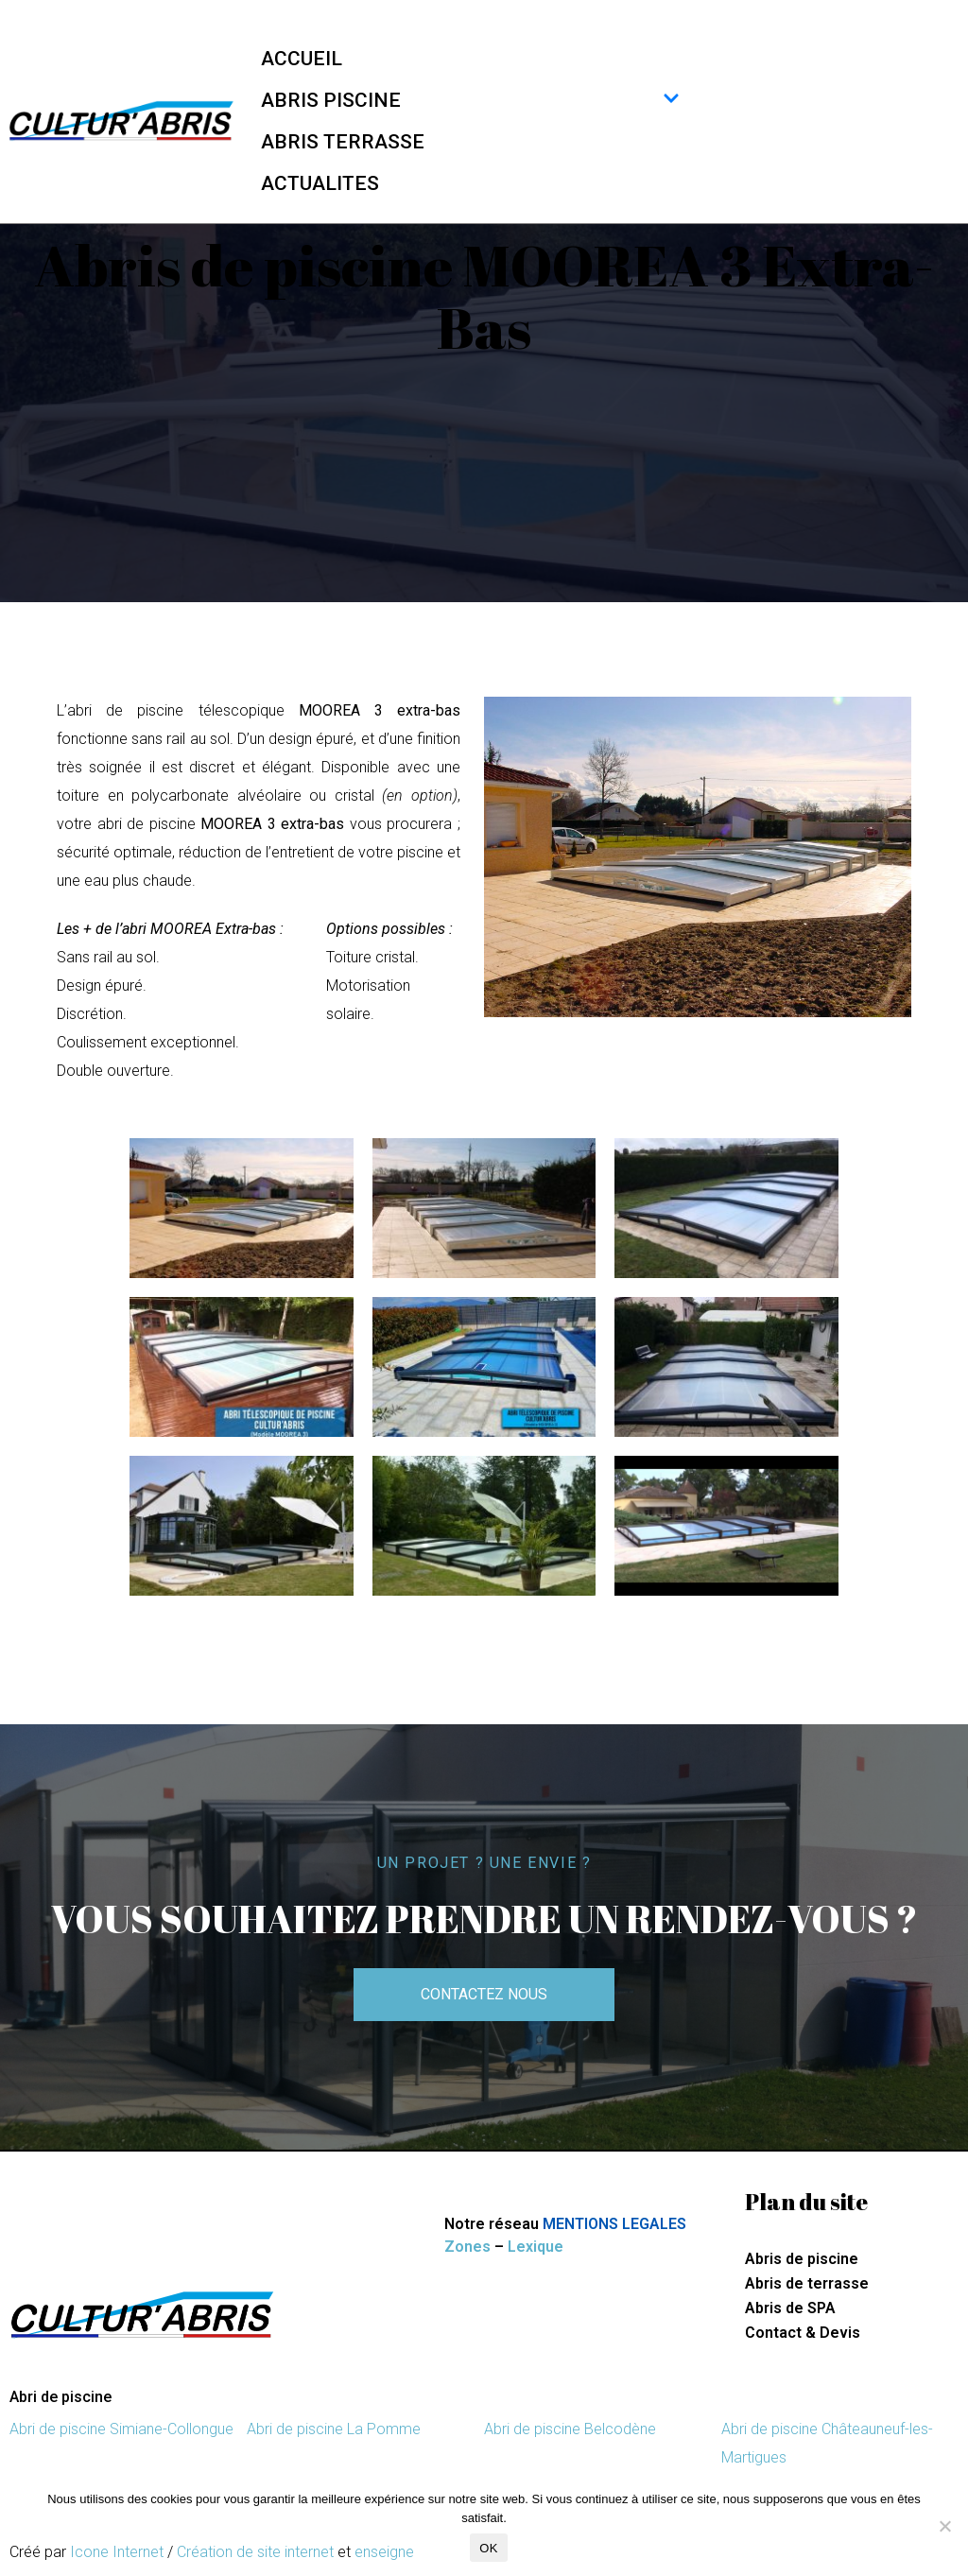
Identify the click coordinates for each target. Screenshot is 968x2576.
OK (488, 2548)
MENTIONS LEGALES (614, 2224)
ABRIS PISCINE (470, 100)
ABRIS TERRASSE (342, 141)
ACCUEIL (301, 58)
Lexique (535, 2247)
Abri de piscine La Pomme (334, 2429)
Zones (467, 2247)
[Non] (944, 2525)
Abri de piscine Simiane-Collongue (121, 2429)
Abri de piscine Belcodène (570, 2429)
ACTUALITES (320, 183)
